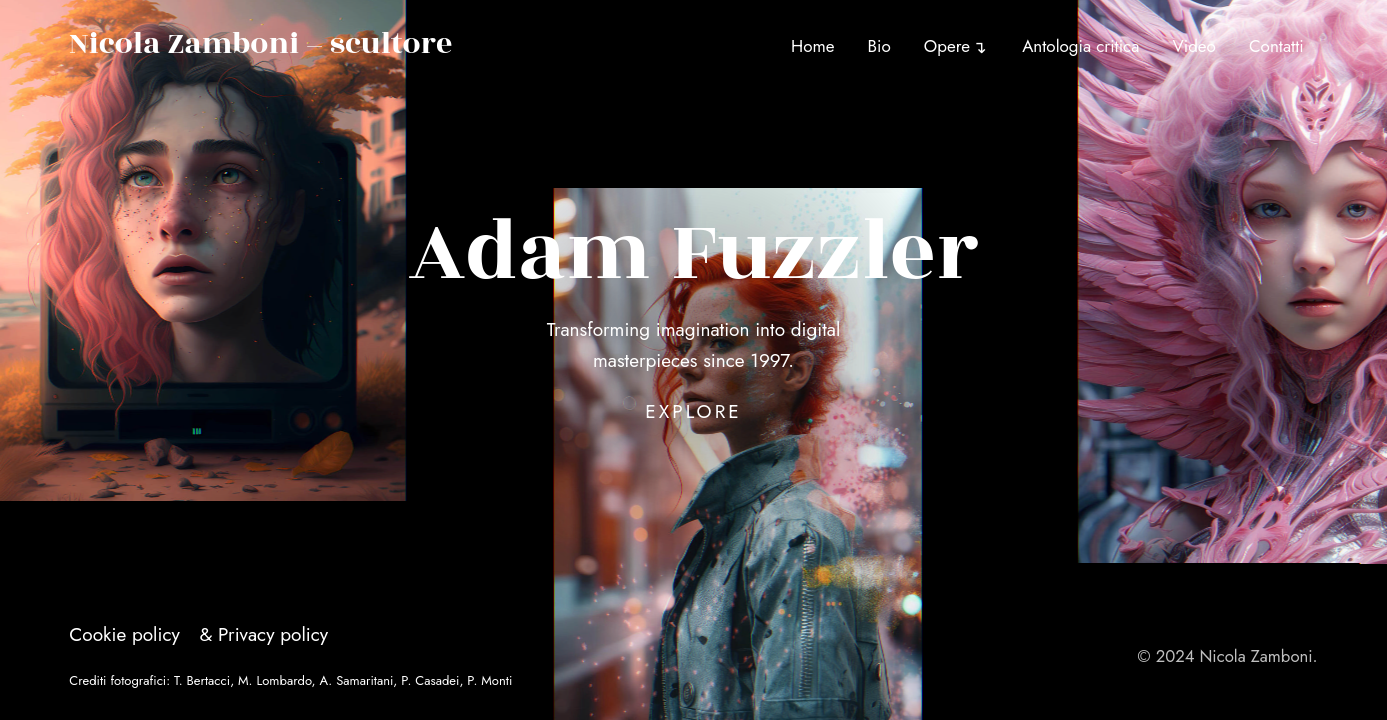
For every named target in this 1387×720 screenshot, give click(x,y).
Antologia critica (1080, 46)
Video (1194, 46)
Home (812, 46)
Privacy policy (273, 634)
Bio (879, 46)
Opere (947, 46)
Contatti (1276, 46)
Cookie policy (124, 634)
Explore (693, 411)
